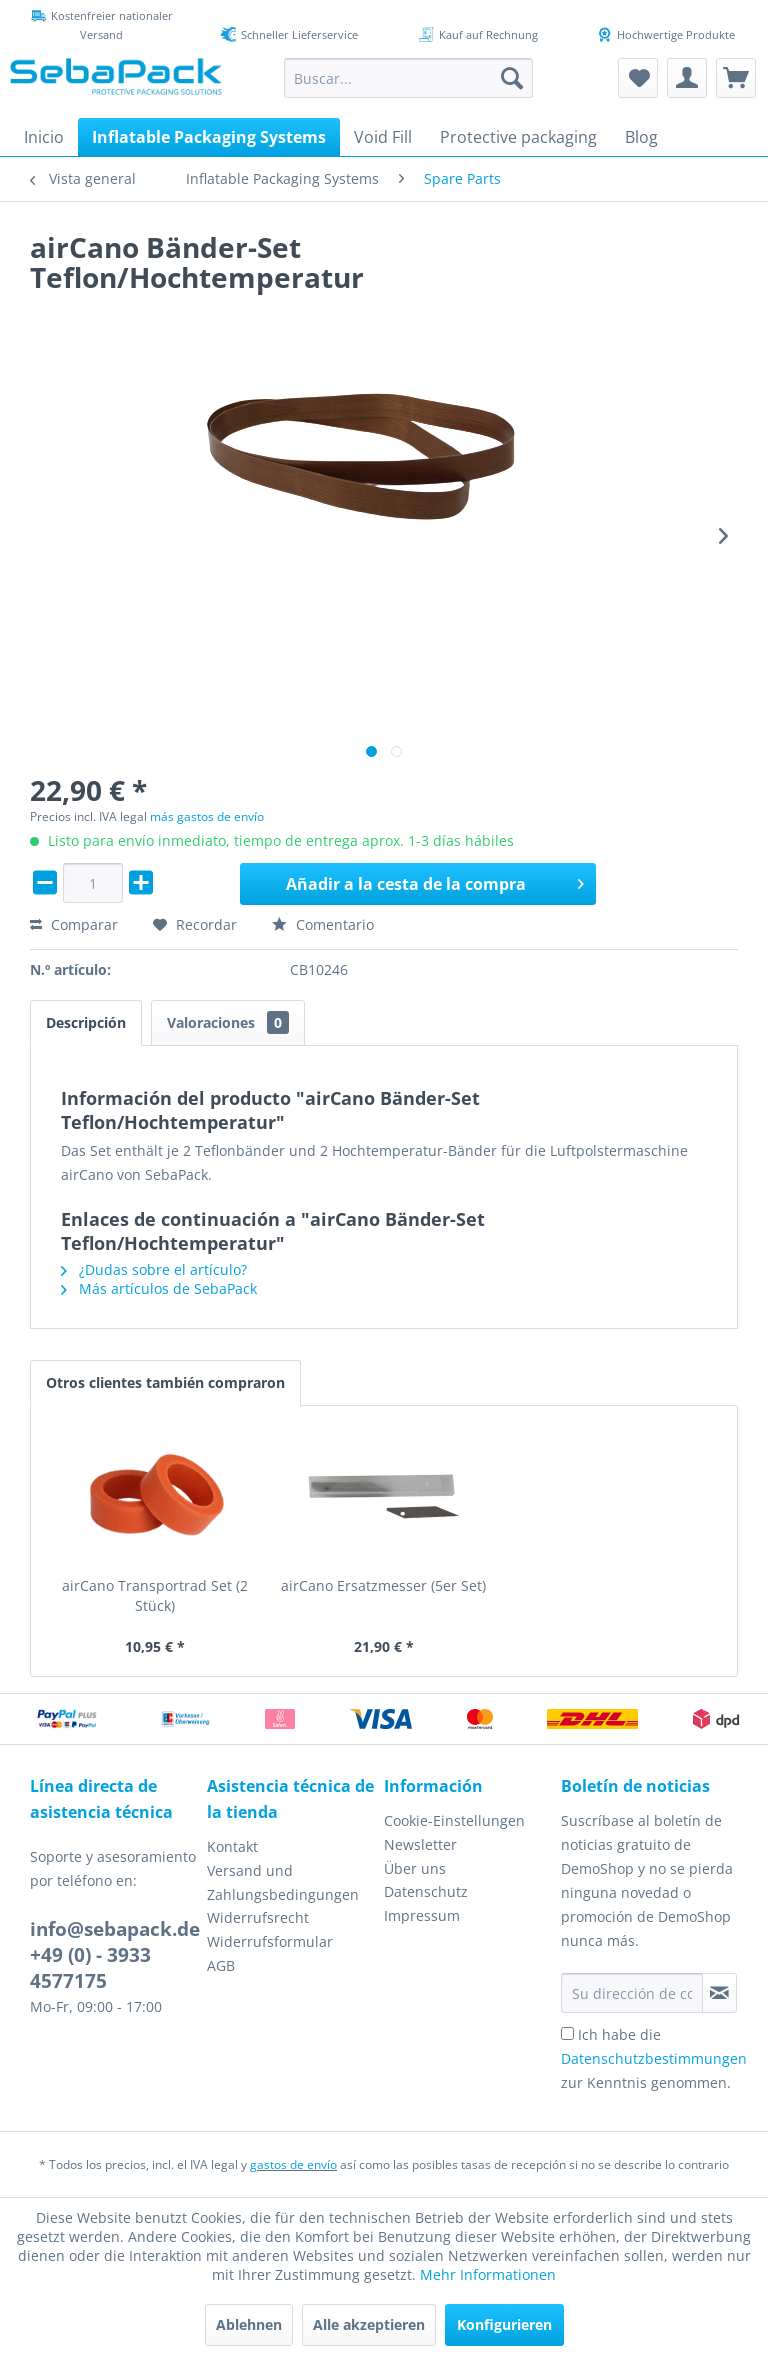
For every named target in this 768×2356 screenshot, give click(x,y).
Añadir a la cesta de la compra (435, 881)
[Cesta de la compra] (736, 78)
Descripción (86, 1022)
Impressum (422, 1915)
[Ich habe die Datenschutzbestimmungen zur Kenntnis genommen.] (567, 2033)
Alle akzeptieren (369, 2324)
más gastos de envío (207, 816)
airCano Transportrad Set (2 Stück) (155, 1595)
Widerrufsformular (270, 1941)
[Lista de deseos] (638, 78)
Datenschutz (426, 1891)
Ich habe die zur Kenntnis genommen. (654, 2058)
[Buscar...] (409, 78)
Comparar (74, 924)
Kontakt (232, 1846)
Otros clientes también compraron (165, 1382)
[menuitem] (409, 78)
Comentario (323, 924)
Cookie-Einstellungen (454, 1820)
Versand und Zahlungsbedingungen (283, 1882)
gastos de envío (293, 2164)
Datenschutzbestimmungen (654, 2058)
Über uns (415, 1868)
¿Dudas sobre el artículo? (154, 1269)
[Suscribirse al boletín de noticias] (719, 1993)
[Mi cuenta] (687, 78)
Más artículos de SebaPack (159, 1288)
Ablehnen (249, 2324)
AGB (221, 1965)
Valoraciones (228, 1022)
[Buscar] (512, 78)
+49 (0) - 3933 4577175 (90, 1968)
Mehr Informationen (488, 2274)
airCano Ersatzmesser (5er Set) (383, 1585)
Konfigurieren (504, 2324)
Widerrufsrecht (258, 1917)
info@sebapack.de (115, 1929)
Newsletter (420, 1844)
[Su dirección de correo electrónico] (632, 1993)
